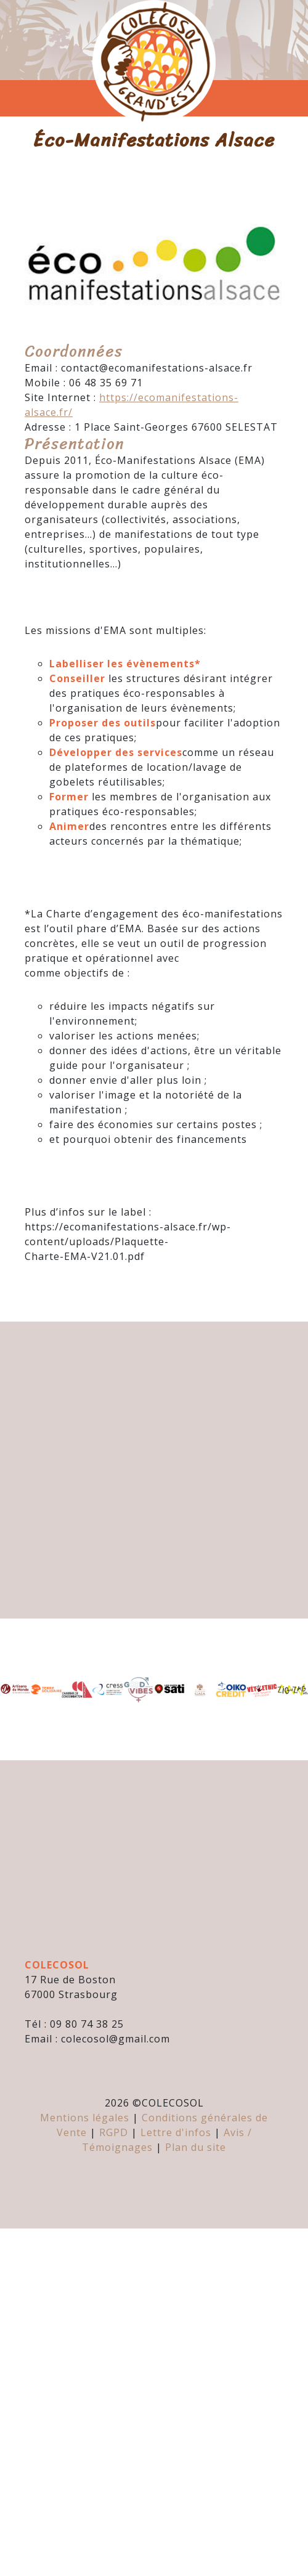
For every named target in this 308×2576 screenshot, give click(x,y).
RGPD (113, 2132)
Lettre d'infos (175, 2132)
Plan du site (195, 2147)
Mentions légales (84, 2117)
